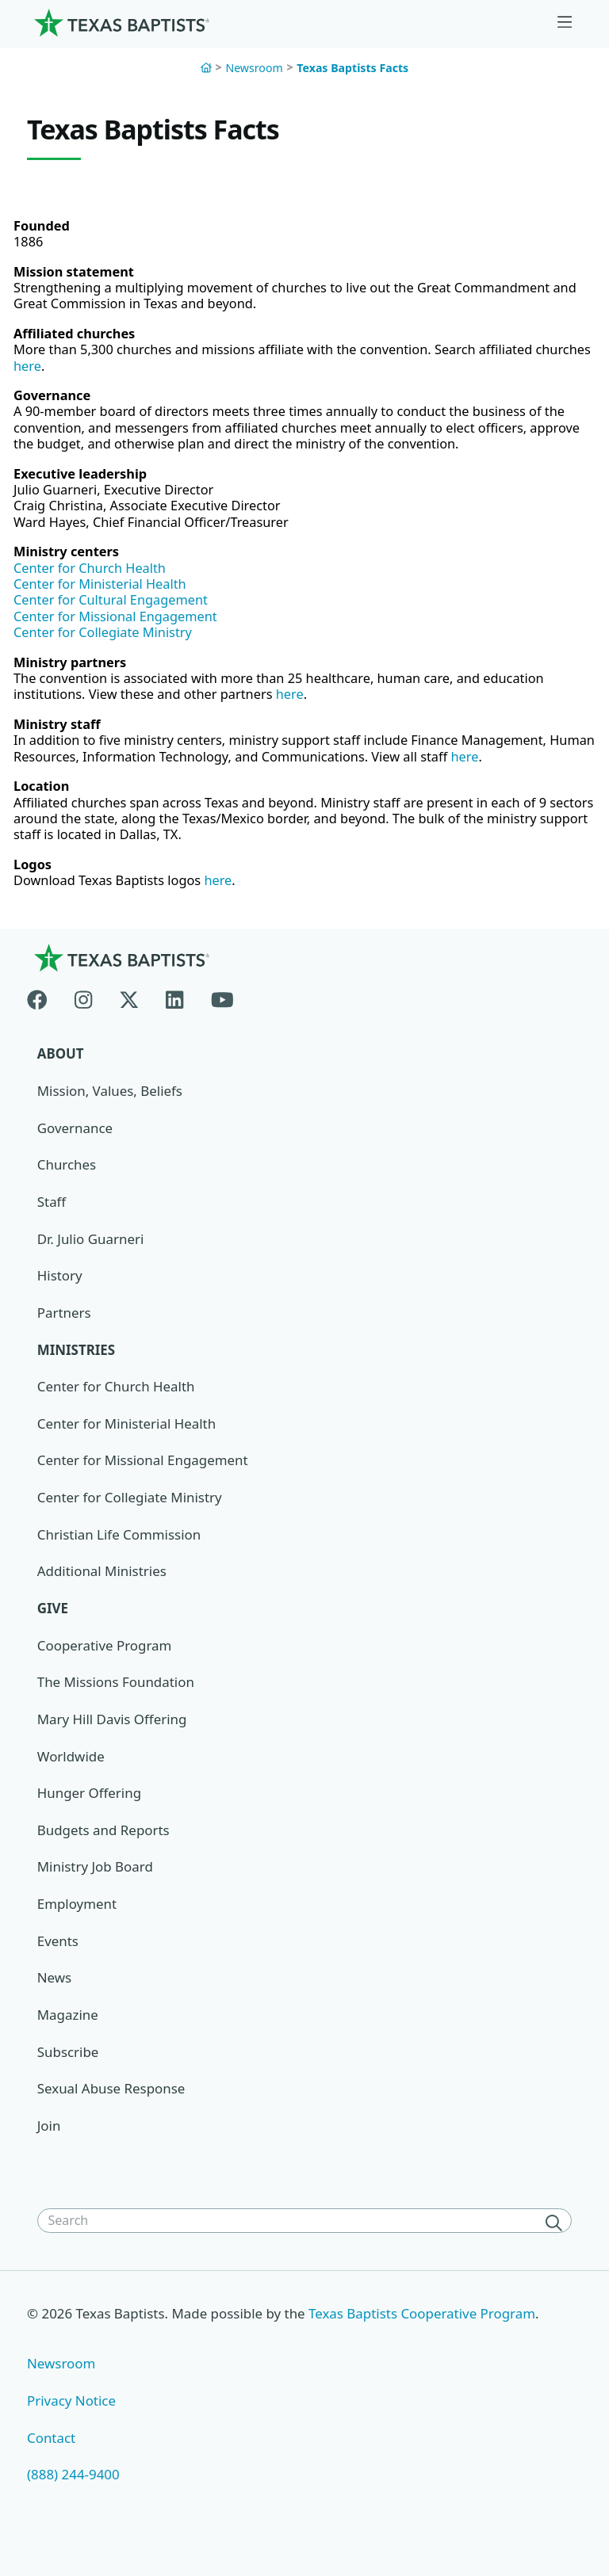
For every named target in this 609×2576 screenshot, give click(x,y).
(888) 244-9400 (73, 2500)
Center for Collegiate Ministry (106, 647)
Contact (51, 2463)
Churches (67, 1187)
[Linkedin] (174, 1019)
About (60, 1076)
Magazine (67, 2040)
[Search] (557, 2248)
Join (49, 2151)
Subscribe (68, 2076)
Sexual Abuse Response (111, 2114)
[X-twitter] (129, 1019)
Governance (75, 1151)
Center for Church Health (92, 580)
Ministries (76, 1373)
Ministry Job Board (95, 1892)
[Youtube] (222, 1019)
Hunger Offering (89, 1817)
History (59, 1299)
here (89, 370)
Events (58, 1965)
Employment (77, 1928)
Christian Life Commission (119, 1558)
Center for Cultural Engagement (114, 613)
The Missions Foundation (116, 1706)
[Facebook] (44, 1019)
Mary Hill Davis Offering (112, 1744)
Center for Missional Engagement (119, 630)
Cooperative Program (105, 1669)
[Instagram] (83, 1019)
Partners (64, 1335)
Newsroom (253, 67)
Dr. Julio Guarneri (90, 1262)
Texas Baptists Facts (352, 67)
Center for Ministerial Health (103, 596)
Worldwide (71, 1780)
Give (53, 1632)
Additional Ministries (102, 1595)
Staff (52, 1224)
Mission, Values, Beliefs (110, 1114)
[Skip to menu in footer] (564, 22)
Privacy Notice (72, 2426)
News (54, 2003)
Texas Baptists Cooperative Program (424, 2339)
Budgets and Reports (103, 1854)
